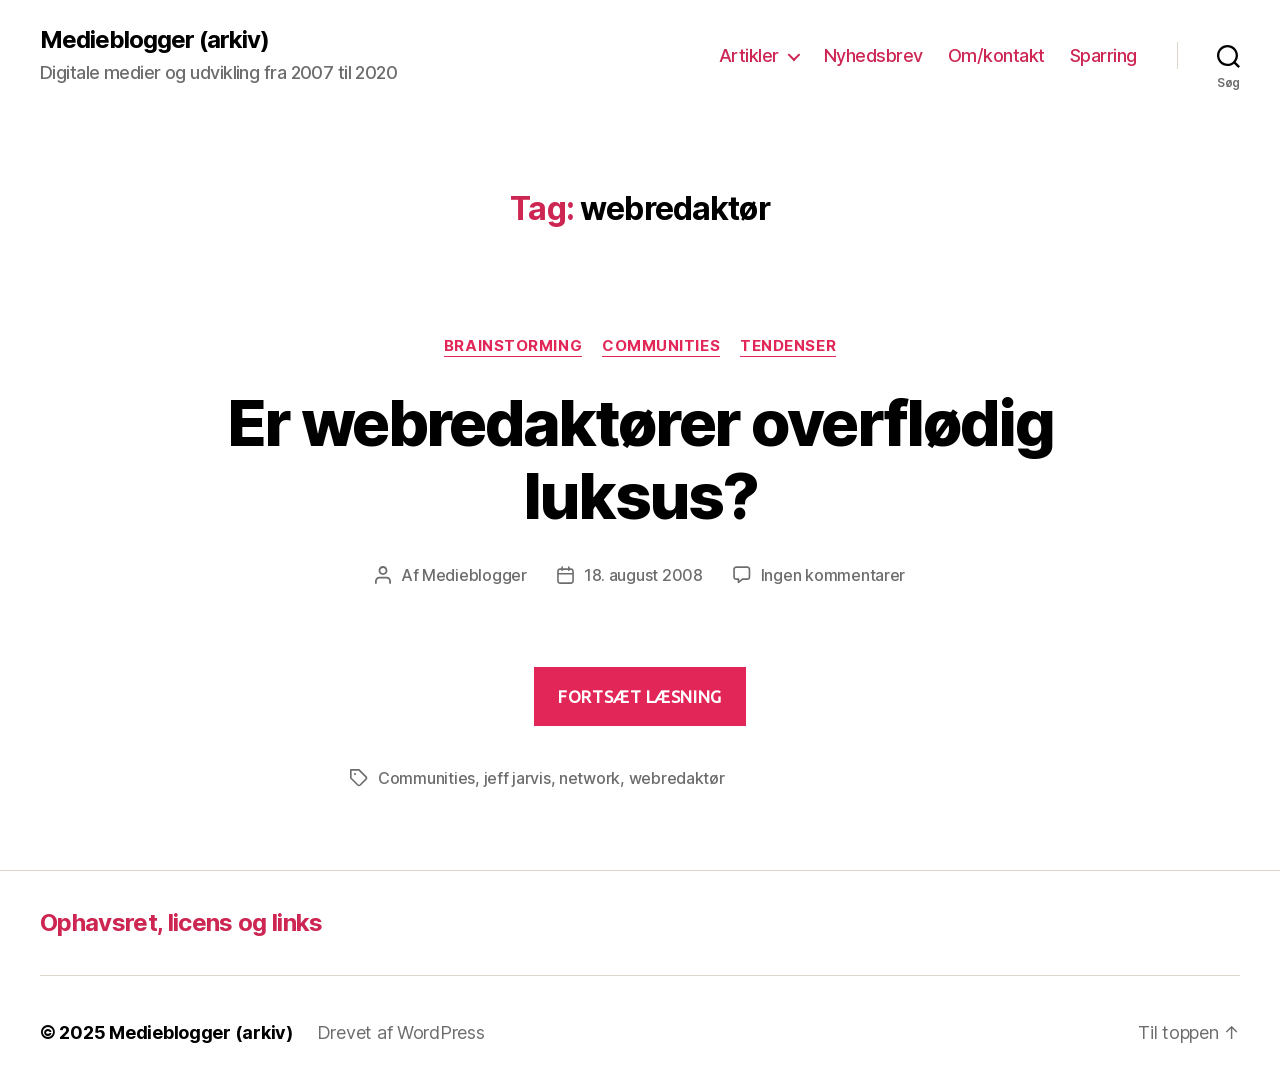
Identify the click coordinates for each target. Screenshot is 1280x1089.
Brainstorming (513, 346)
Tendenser (788, 346)
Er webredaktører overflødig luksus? (640, 459)
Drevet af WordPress (401, 1032)
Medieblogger (474, 575)
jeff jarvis (517, 778)
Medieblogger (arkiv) (154, 40)
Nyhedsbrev (873, 55)
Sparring (1103, 55)
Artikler (749, 55)
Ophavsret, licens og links (181, 922)
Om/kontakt (996, 55)
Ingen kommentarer (833, 575)
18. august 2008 (643, 575)
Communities (661, 346)
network (589, 778)
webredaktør (677, 778)
